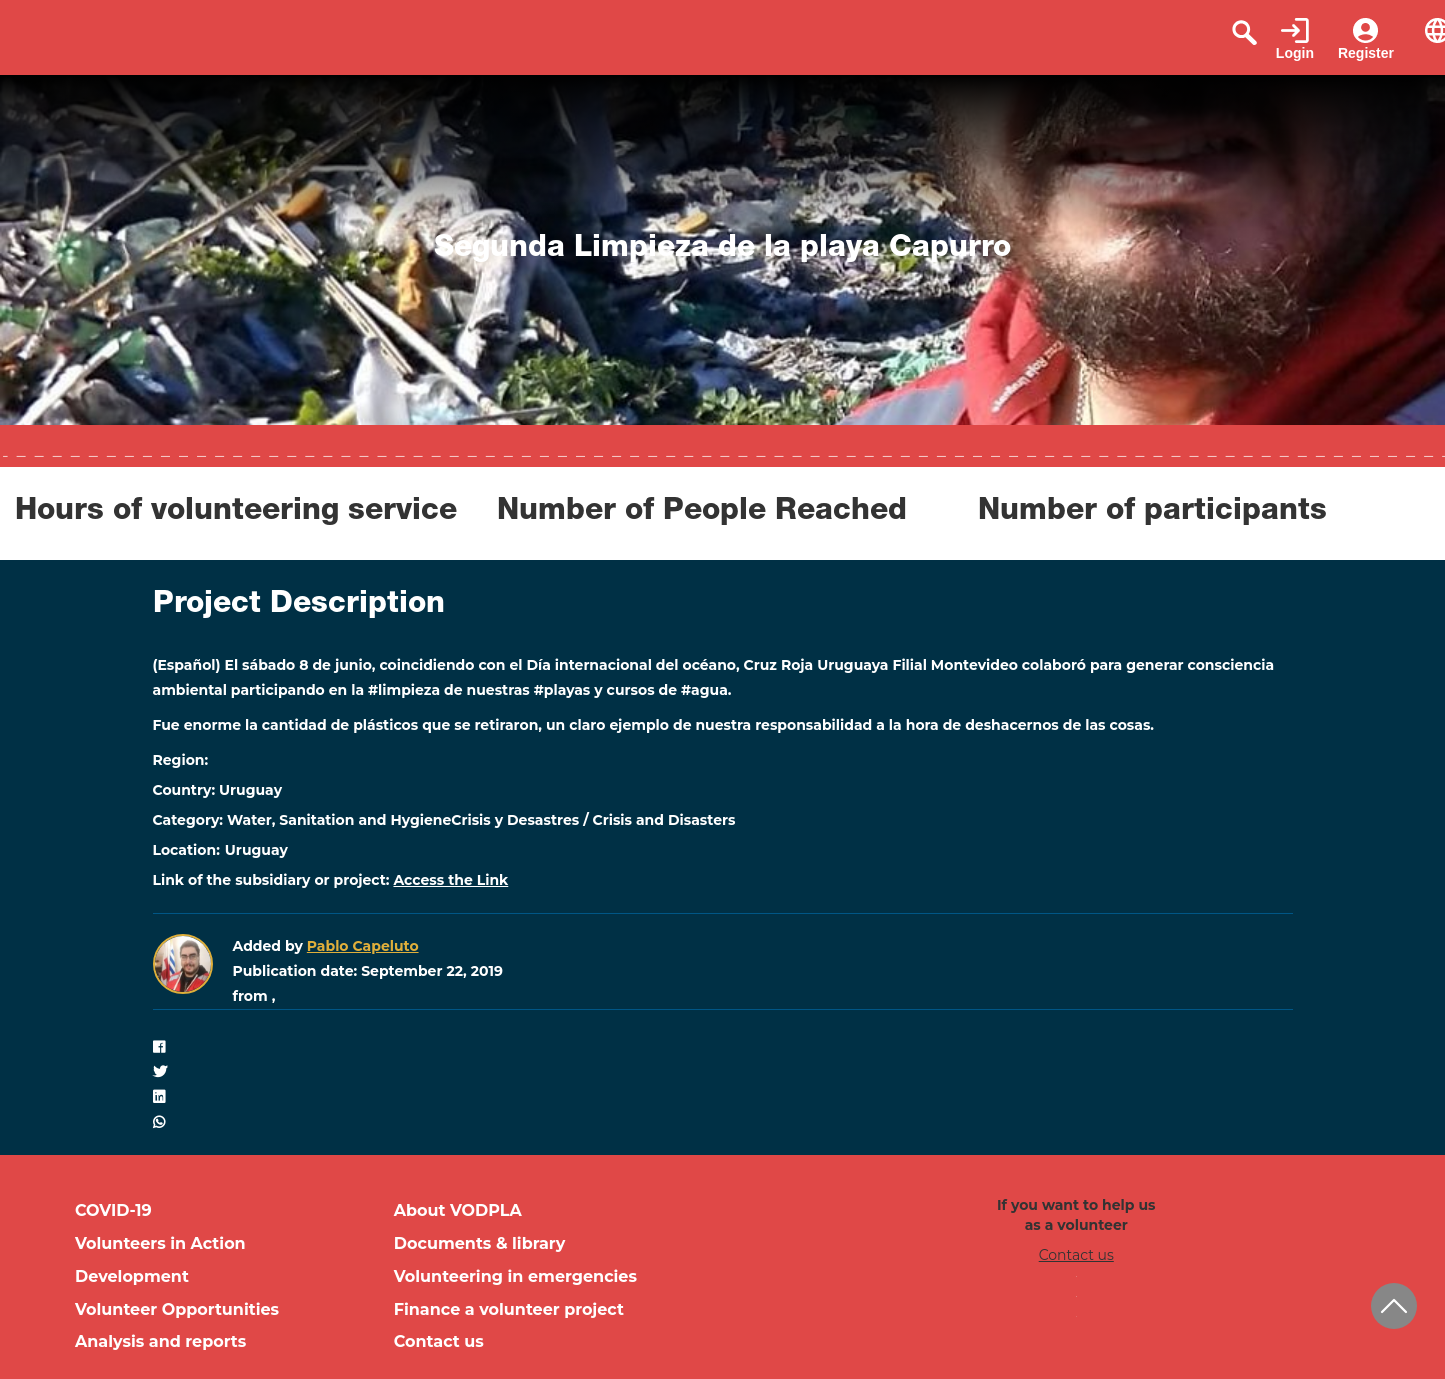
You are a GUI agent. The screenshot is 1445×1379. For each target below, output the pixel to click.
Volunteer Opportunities (177, 1309)
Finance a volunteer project (509, 1309)
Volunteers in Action (160, 1243)
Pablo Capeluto (363, 946)
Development (132, 1276)
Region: (181, 760)
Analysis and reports (160, 1341)
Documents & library (480, 1243)
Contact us (439, 1341)
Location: (186, 850)
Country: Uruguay (218, 790)
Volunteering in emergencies (515, 1276)
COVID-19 (113, 1210)
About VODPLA (458, 1210)
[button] (723, 1047)
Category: (188, 820)
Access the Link (450, 880)
